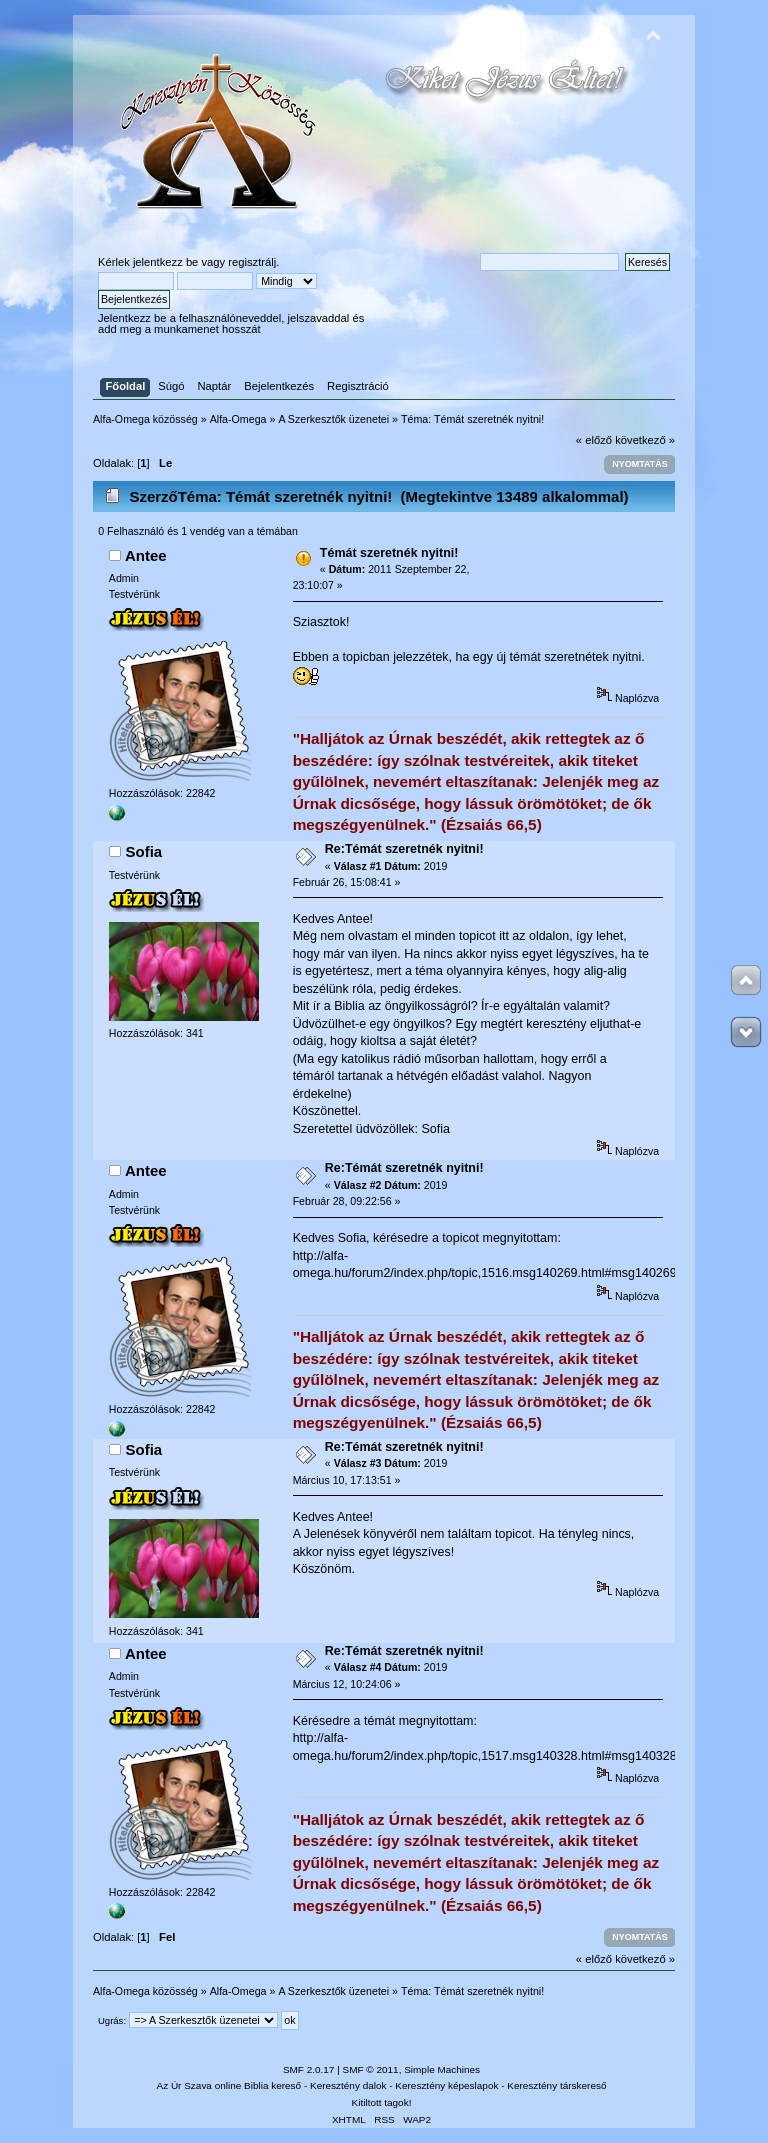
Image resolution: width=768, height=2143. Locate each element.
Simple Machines (442, 2069)
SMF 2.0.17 (309, 2069)
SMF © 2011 (371, 2069)
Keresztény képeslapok (446, 2085)
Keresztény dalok (348, 2085)
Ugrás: (112, 2020)
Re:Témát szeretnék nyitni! (404, 849)
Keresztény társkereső (556, 2085)
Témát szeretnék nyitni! (389, 553)
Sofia (144, 851)
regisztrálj (252, 262)
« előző (594, 440)
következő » (645, 440)
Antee (146, 555)
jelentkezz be (165, 262)
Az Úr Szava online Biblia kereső (229, 2085)
